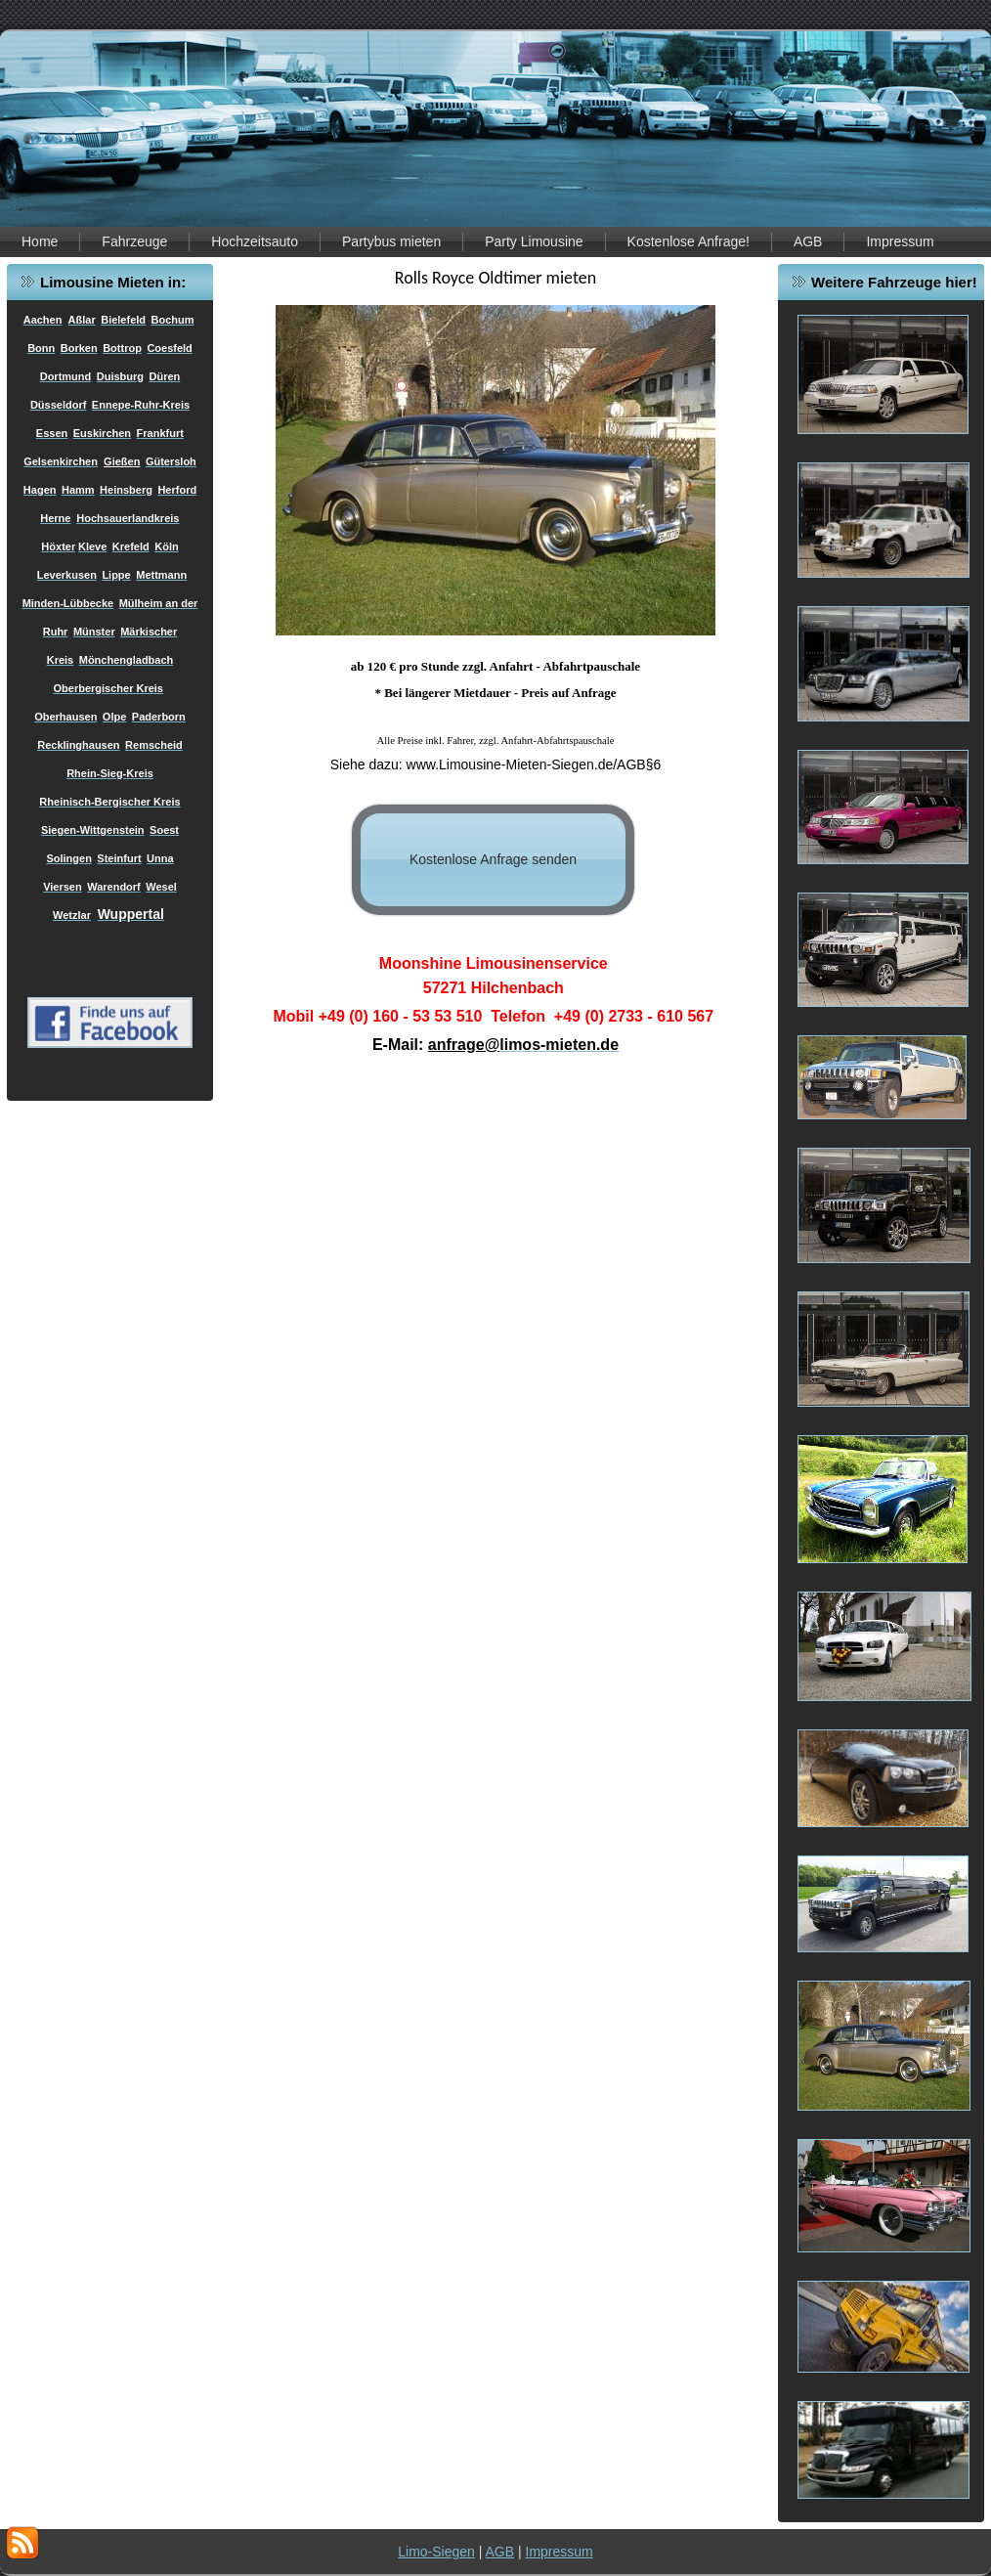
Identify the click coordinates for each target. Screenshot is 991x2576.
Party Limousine (533, 241)
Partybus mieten (391, 241)
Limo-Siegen (436, 2551)
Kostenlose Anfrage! (688, 241)
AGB (808, 241)
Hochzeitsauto (254, 241)
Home (40, 241)
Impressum (899, 241)
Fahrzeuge (134, 241)
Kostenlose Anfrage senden (493, 859)
